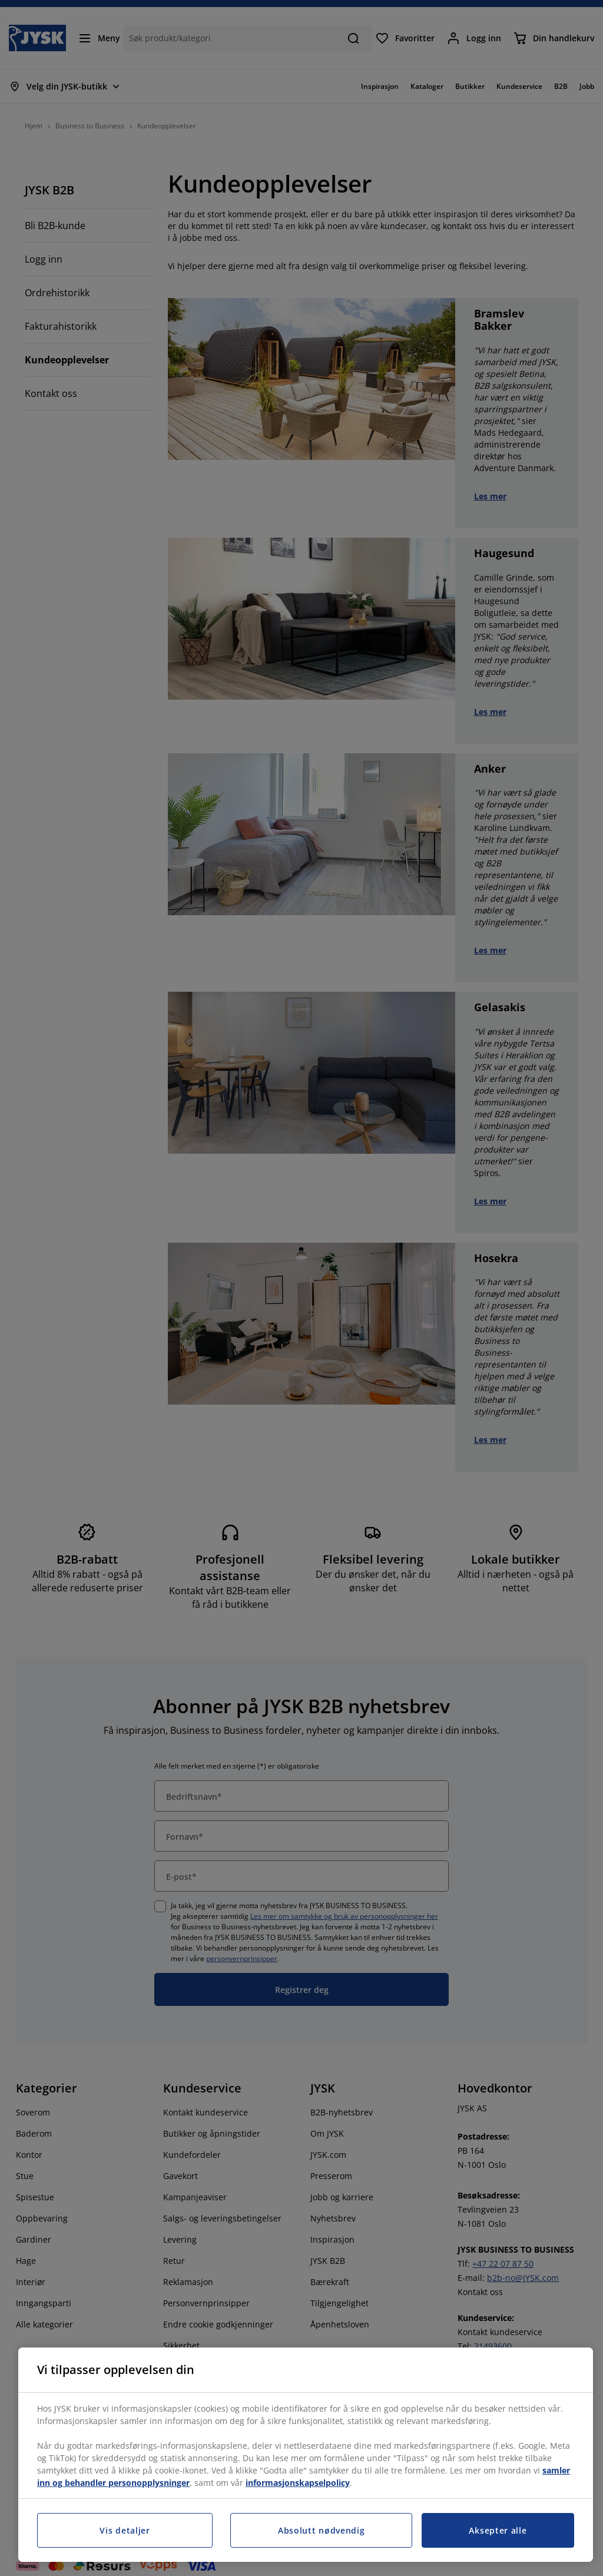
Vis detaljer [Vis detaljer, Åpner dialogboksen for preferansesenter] (125, 2530)
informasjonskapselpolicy (298, 2482)
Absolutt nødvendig (321, 2530)
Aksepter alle (497, 2530)
